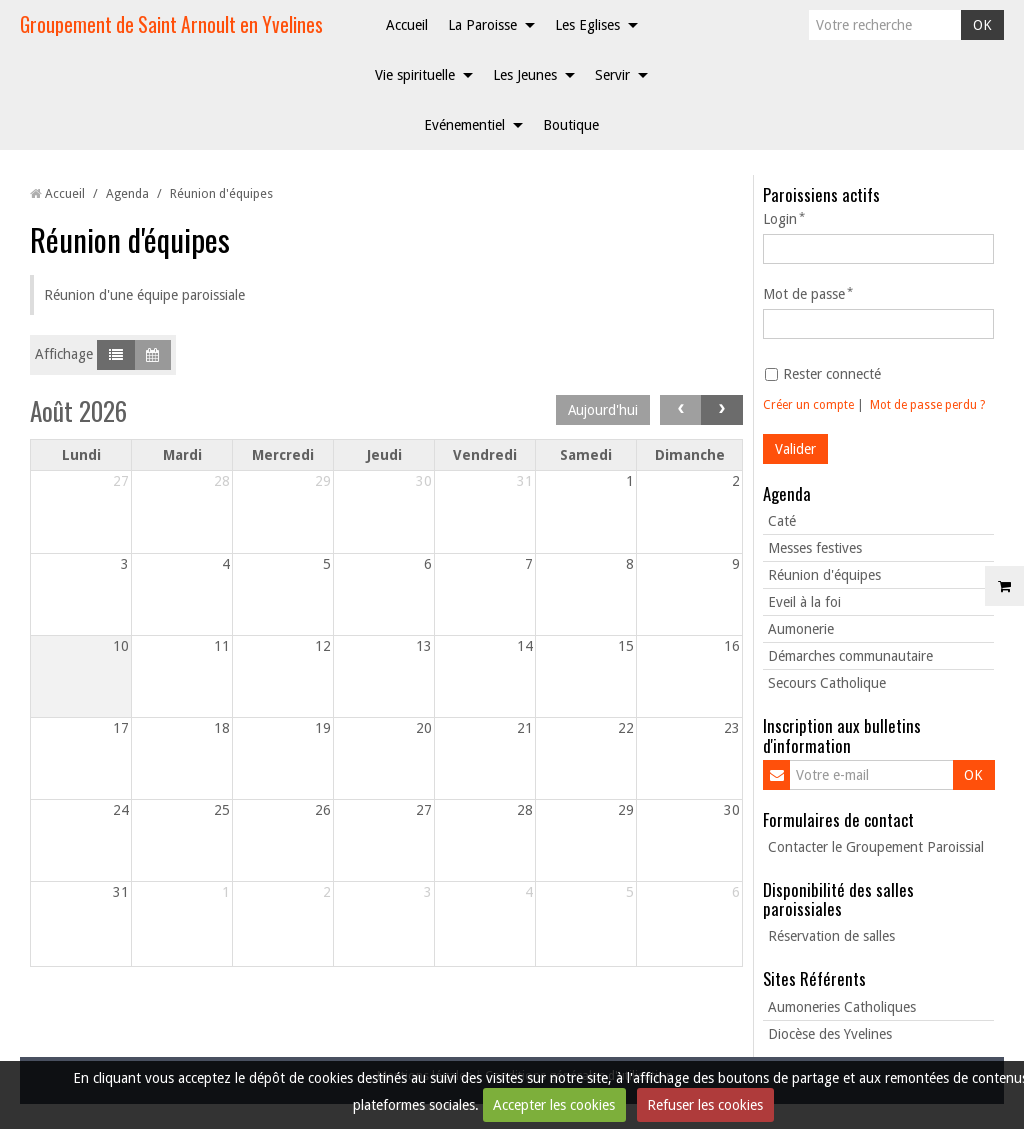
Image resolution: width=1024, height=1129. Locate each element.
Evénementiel (464, 125)
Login (780, 219)
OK (982, 25)
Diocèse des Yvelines (830, 1034)
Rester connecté (823, 374)
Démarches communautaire (850, 656)
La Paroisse (482, 25)
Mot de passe (804, 294)
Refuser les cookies (705, 1105)
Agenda (127, 193)
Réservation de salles (831, 936)
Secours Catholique (827, 683)
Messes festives (815, 548)
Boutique (571, 125)
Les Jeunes (525, 75)
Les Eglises (587, 25)
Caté (782, 521)
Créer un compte (808, 405)
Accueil (407, 25)
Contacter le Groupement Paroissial (876, 847)
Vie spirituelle (415, 75)
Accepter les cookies (554, 1105)
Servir (612, 75)
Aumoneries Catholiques (842, 1007)
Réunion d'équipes (824, 575)
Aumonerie (801, 629)
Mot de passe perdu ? (927, 405)
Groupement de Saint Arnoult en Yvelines (171, 24)
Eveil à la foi (804, 602)
